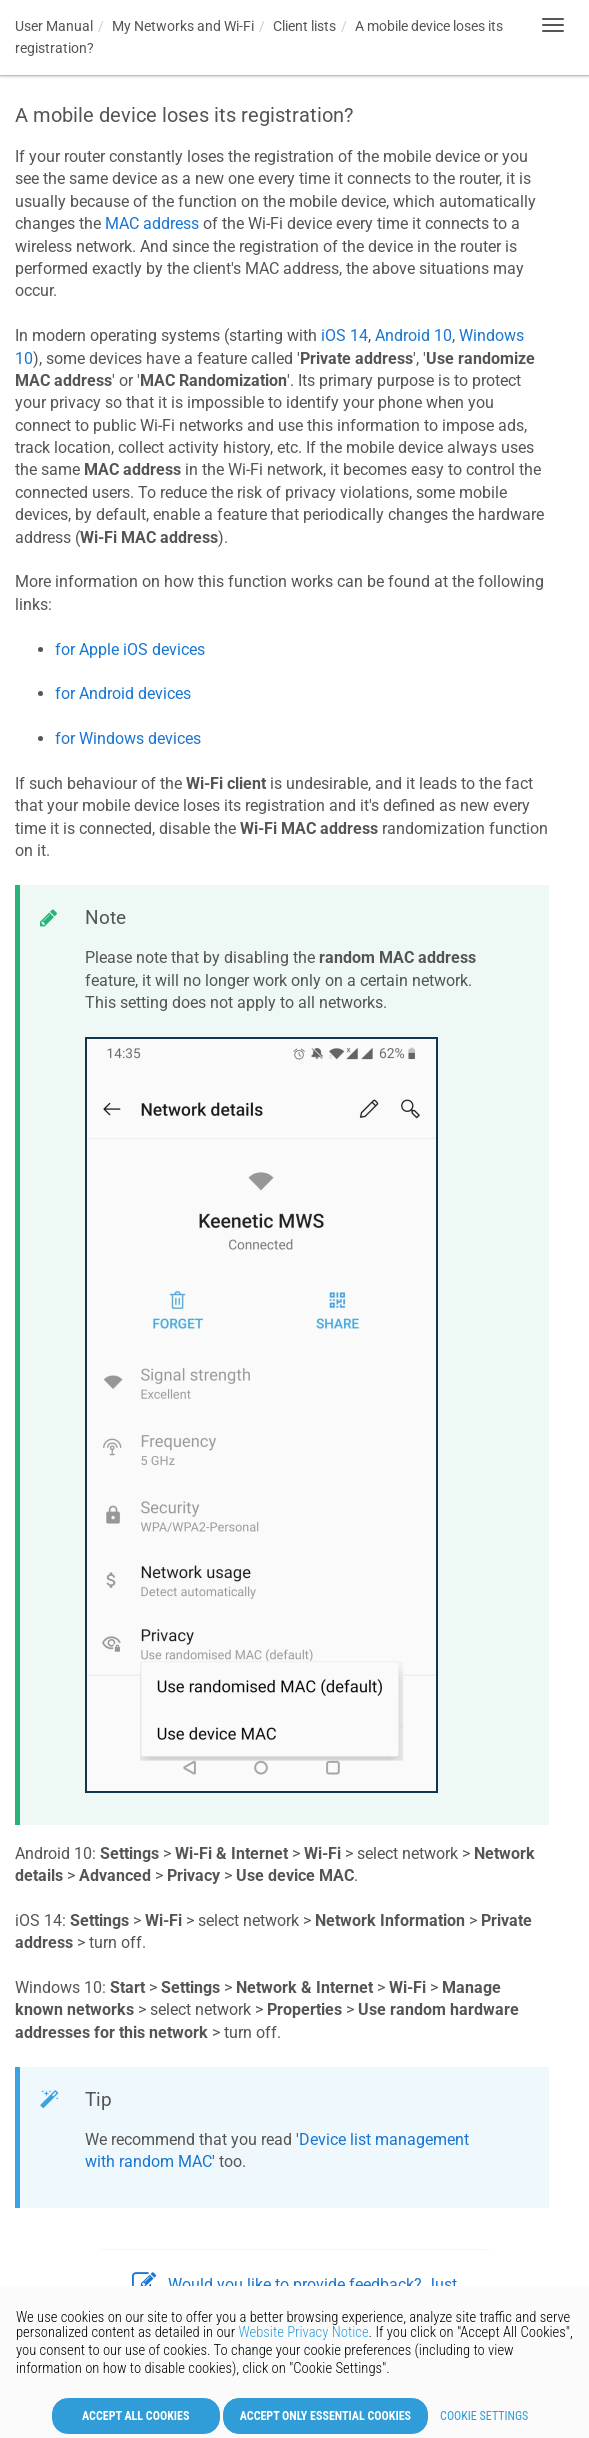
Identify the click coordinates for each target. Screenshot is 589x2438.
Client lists (304, 26)
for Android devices (123, 693)
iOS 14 (344, 335)
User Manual (54, 26)
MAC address (152, 223)
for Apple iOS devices (130, 649)
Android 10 (413, 335)
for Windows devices (128, 738)
